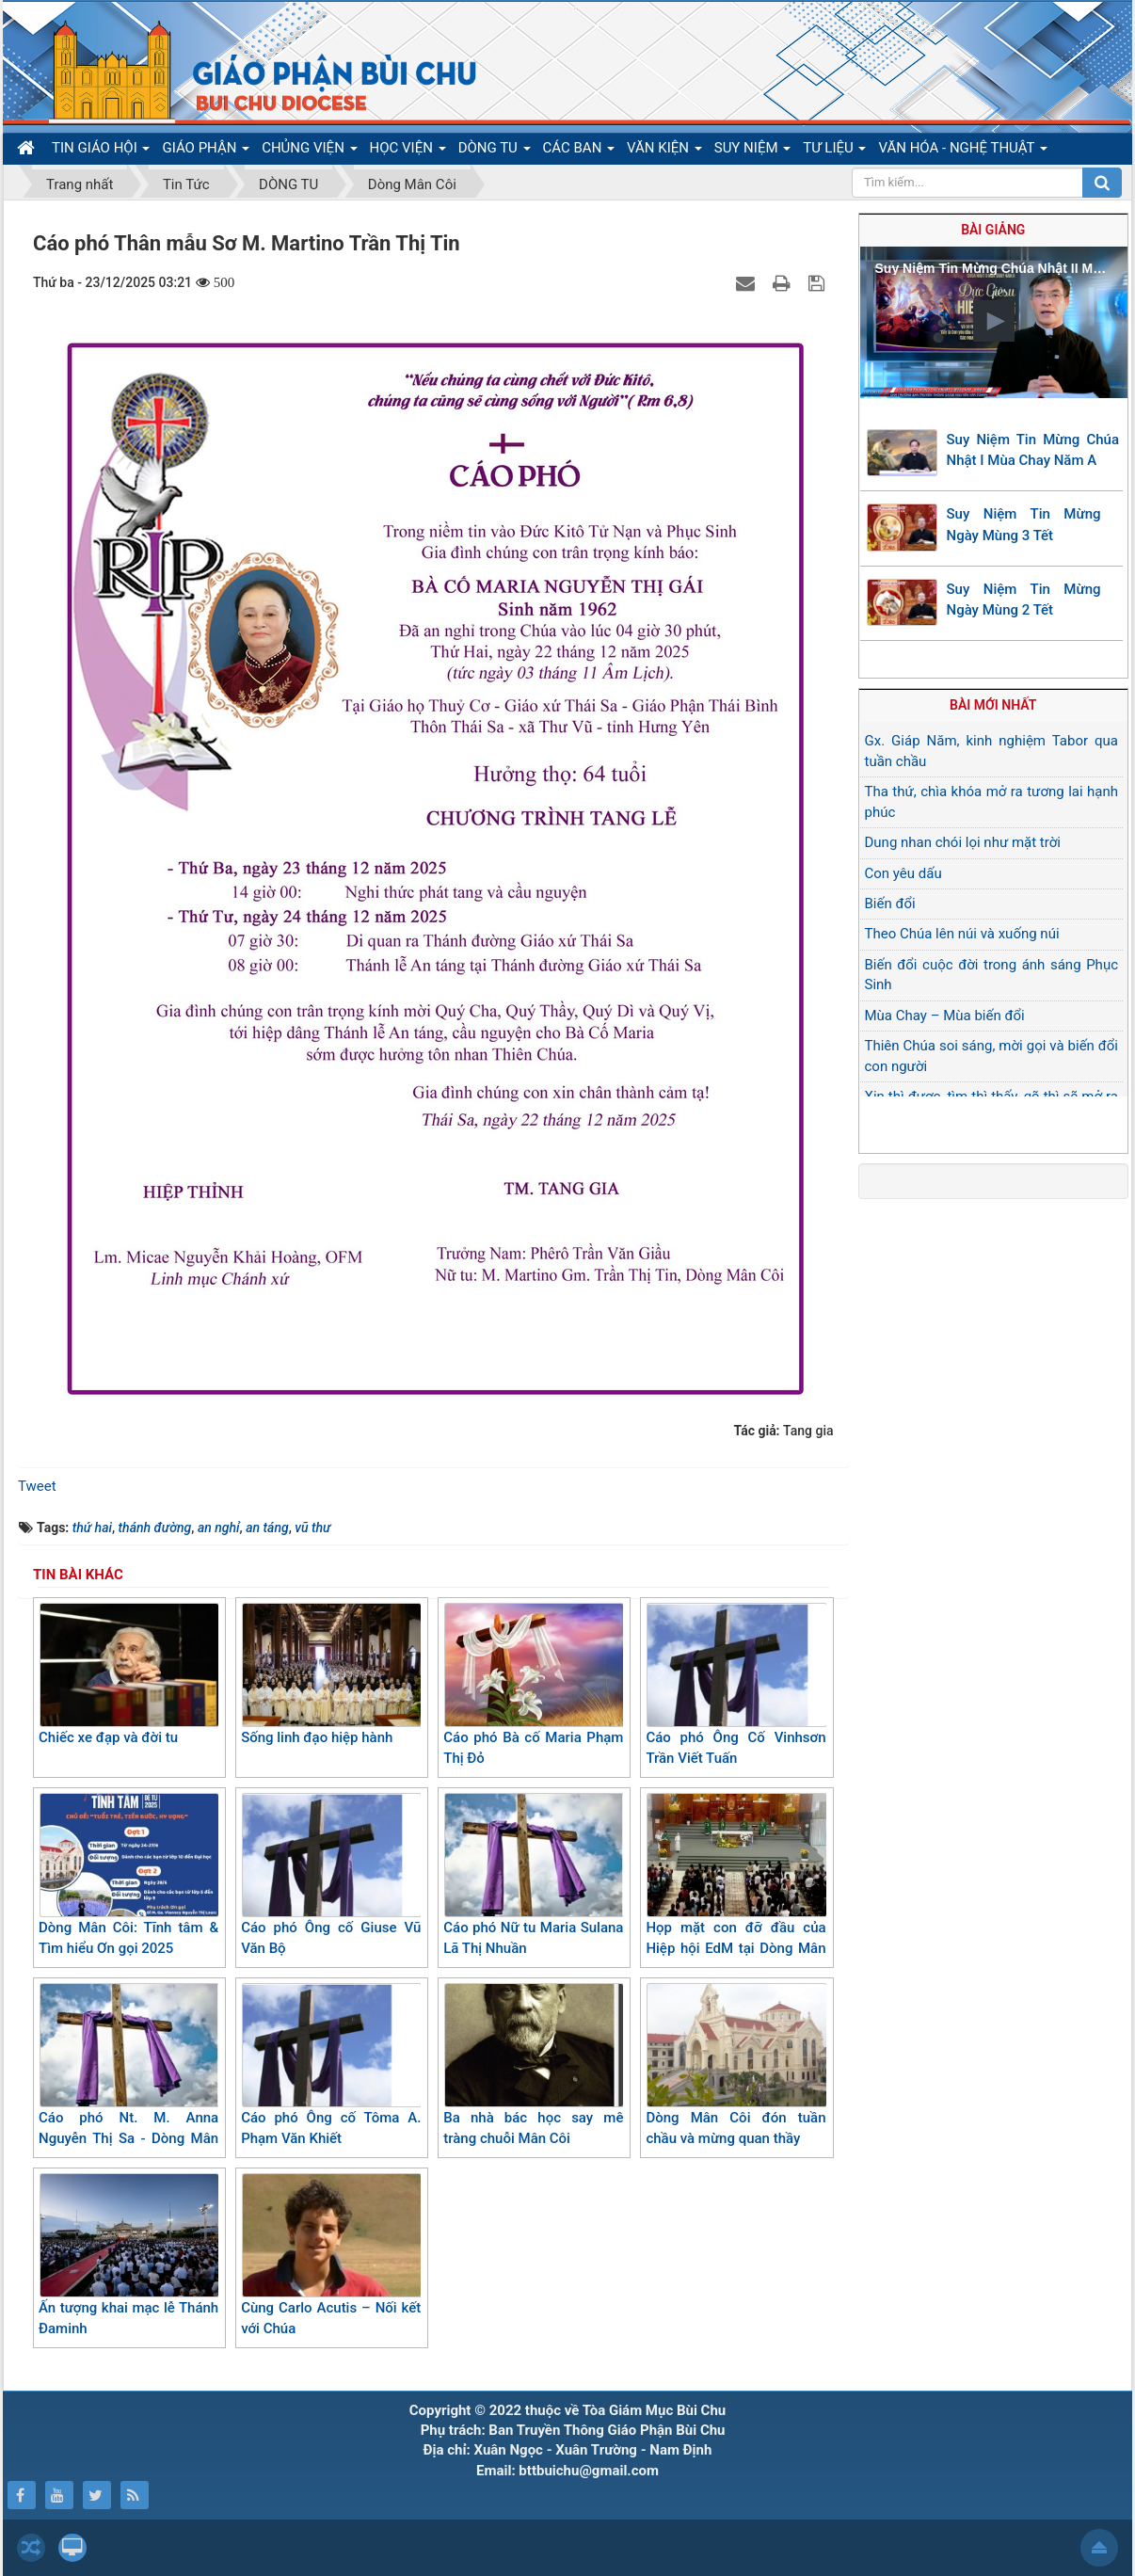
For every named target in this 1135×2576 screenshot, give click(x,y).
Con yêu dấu (903, 873)
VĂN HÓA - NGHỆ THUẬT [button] (962, 151)
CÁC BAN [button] (579, 151)
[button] (994, 321)
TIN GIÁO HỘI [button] (101, 151)
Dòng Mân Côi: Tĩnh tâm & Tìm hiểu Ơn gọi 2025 (128, 1875)
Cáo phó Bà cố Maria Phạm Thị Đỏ (533, 1685)
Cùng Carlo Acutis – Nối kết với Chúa (331, 2255)
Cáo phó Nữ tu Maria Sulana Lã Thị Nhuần (533, 1875)
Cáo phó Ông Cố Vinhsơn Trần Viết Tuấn (735, 1685)
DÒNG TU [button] (494, 151)
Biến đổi (890, 903)
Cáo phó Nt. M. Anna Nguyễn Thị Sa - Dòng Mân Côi (128, 2075)
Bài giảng (993, 229)
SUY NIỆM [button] (752, 151)
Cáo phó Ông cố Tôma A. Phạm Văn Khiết (331, 2065)
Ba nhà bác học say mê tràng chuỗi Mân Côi (533, 2065)
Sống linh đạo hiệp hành (331, 1674)
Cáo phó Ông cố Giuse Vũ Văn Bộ (331, 1875)
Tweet (37, 1486)
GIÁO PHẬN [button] (205, 151)
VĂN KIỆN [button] (664, 151)
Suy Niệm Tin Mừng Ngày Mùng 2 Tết (1024, 600)
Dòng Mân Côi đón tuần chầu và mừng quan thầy (735, 2065)
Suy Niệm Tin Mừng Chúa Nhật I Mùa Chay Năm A (1033, 450)
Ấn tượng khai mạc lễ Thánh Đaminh (128, 2255)
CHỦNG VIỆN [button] (309, 151)
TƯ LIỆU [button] (834, 151)
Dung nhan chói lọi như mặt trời (963, 842)
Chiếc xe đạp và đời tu (128, 1674)
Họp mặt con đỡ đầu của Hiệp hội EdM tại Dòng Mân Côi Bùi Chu (735, 1885)
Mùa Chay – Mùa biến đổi (945, 1015)
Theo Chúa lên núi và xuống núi (962, 933)
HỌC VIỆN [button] (408, 151)
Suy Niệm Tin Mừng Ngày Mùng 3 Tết (1024, 524)
